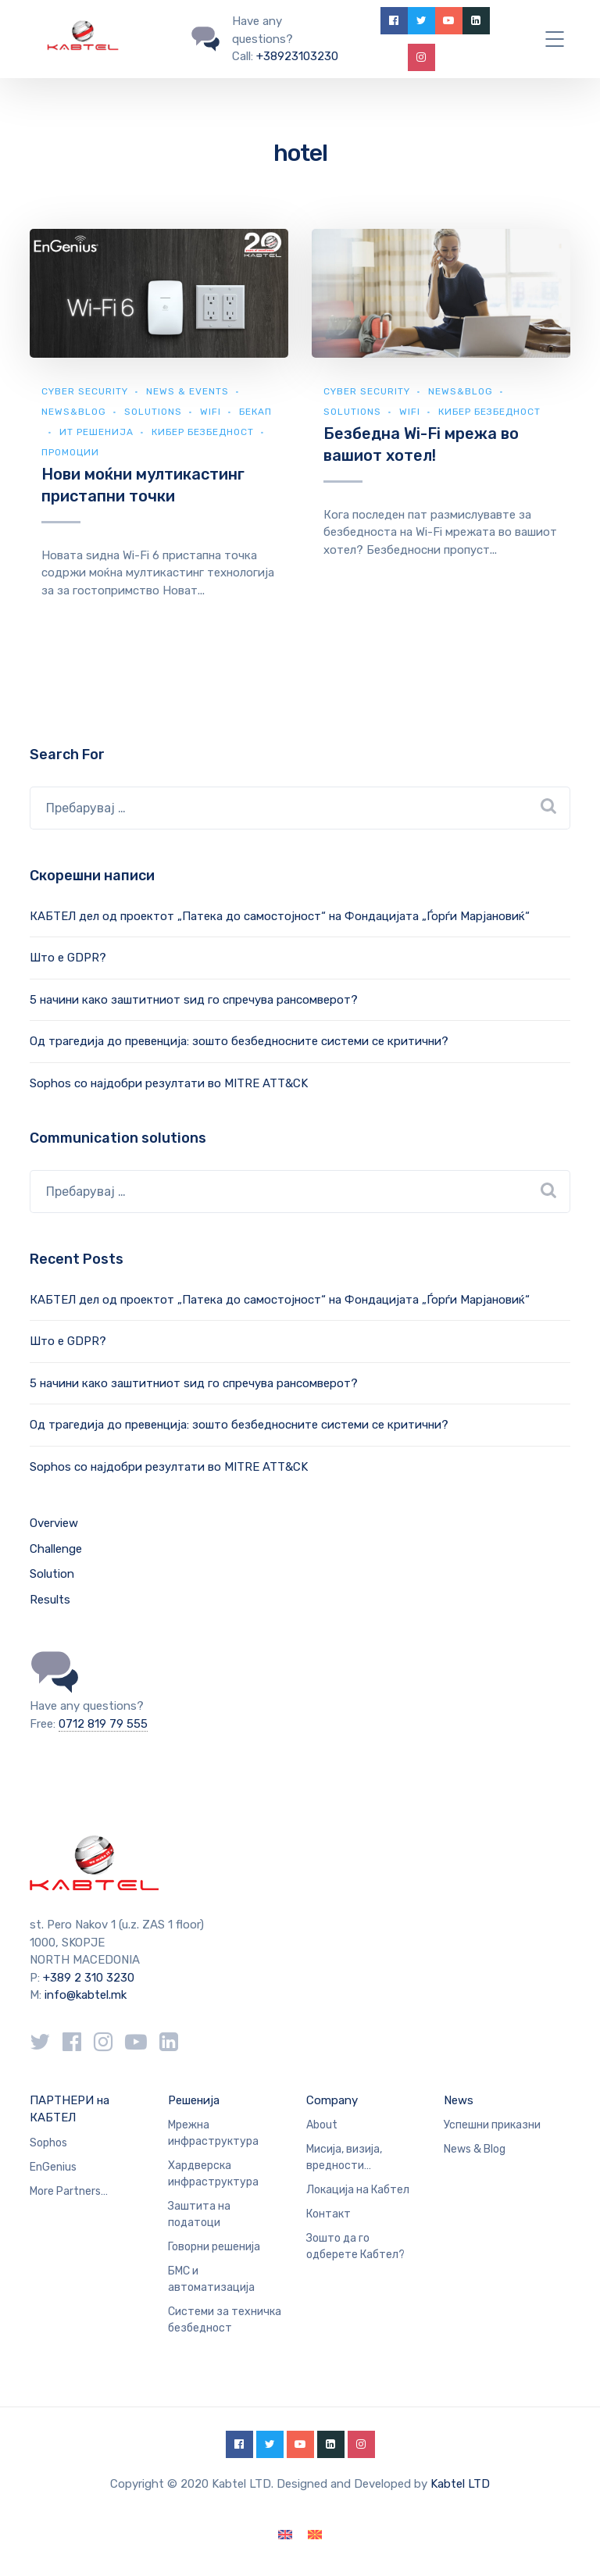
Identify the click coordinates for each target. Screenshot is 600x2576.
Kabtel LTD (460, 2484)
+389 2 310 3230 (87, 1978)
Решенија (194, 2100)
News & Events (187, 391)
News (458, 2100)
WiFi (210, 411)
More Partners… (69, 2191)
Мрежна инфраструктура (213, 2133)
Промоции (70, 452)
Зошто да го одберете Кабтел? (355, 2246)
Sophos (48, 2143)
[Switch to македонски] (315, 2535)
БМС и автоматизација (211, 2279)
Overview (54, 1523)
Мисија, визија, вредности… (344, 2157)
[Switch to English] (285, 2535)
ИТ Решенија (96, 431)
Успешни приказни (492, 2125)
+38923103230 (297, 56)
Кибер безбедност (203, 431)
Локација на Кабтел (357, 2189)
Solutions (153, 411)
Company (332, 2100)
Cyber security (84, 391)
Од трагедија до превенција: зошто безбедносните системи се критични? (239, 1041)
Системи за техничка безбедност (224, 2320)
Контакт (328, 2214)
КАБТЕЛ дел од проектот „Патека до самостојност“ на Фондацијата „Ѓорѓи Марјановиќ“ (280, 916)
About (322, 2125)
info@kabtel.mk (86, 1995)
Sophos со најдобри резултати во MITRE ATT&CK (169, 1083)
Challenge (56, 1549)
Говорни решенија (214, 2246)
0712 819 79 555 (103, 1724)
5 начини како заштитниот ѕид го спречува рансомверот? (194, 1000)
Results (50, 1600)
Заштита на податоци (199, 2214)
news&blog (73, 411)
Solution (52, 1574)
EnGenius (53, 2167)
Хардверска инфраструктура (213, 2174)
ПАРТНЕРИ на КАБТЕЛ (69, 2109)
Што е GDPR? (68, 958)
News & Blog (474, 2149)
